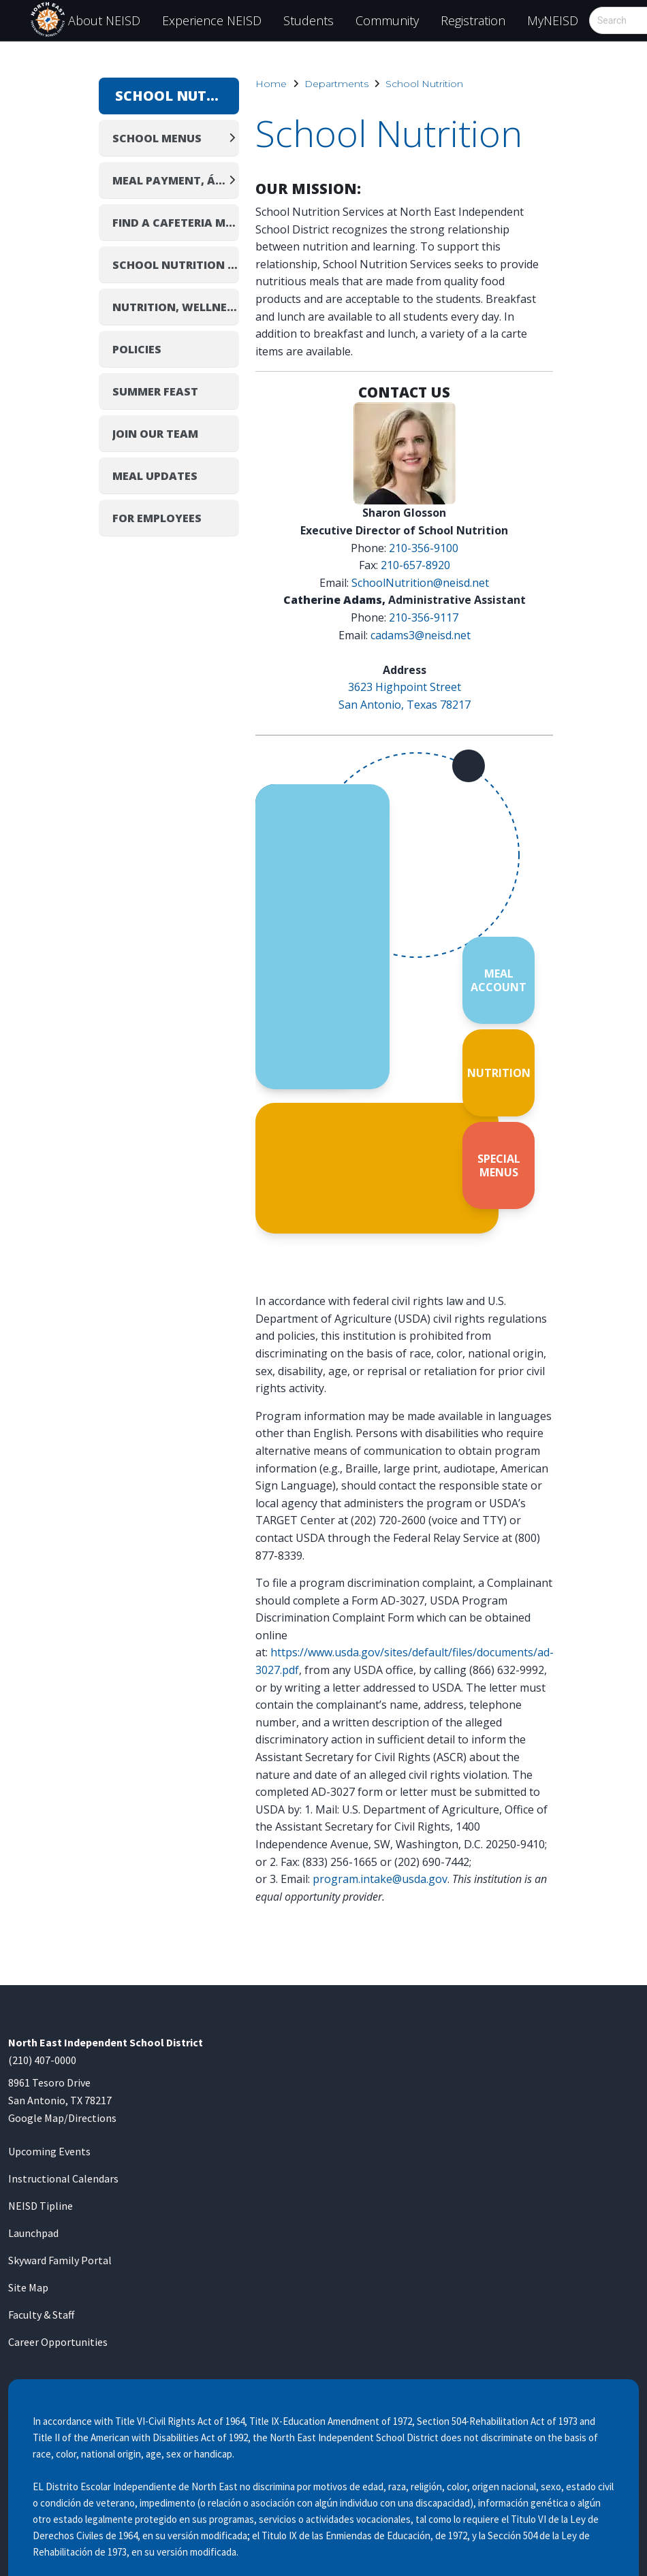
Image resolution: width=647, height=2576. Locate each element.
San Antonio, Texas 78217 (404, 704)
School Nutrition (424, 84)
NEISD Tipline (40, 2205)
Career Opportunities (58, 2342)
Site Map (28, 2287)
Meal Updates (155, 475)
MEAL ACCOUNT (498, 980)
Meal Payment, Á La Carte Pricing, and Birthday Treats (169, 180)
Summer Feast (155, 391)
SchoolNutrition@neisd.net (420, 582)
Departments (336, 84)
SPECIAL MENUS (498, 1165)
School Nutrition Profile (175, 264)
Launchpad (33, 2233)
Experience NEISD (212, 20)
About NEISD (104, 20)
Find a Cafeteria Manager (175, 222)
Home (271, 84)
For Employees (157, 518)
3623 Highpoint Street (404, 686)
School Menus (157, 138)
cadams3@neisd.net (420, 635)
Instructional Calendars (63, 2178)
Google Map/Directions (62, 2118)
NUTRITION (499, 1073)
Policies (136, 349)
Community (387, 20)
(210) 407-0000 (42, 2060)
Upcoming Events (49, 2151)
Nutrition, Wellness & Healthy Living (175, 307)
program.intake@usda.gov (380, 1878)
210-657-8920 (415, 565)
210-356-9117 (423, 617)
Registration (473, 20)
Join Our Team (155, 433)
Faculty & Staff (41, 2314)
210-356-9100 (423, 548)
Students (308, 20)
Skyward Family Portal (60, 2260)
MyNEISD (552, 20)
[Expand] (232, 138)
